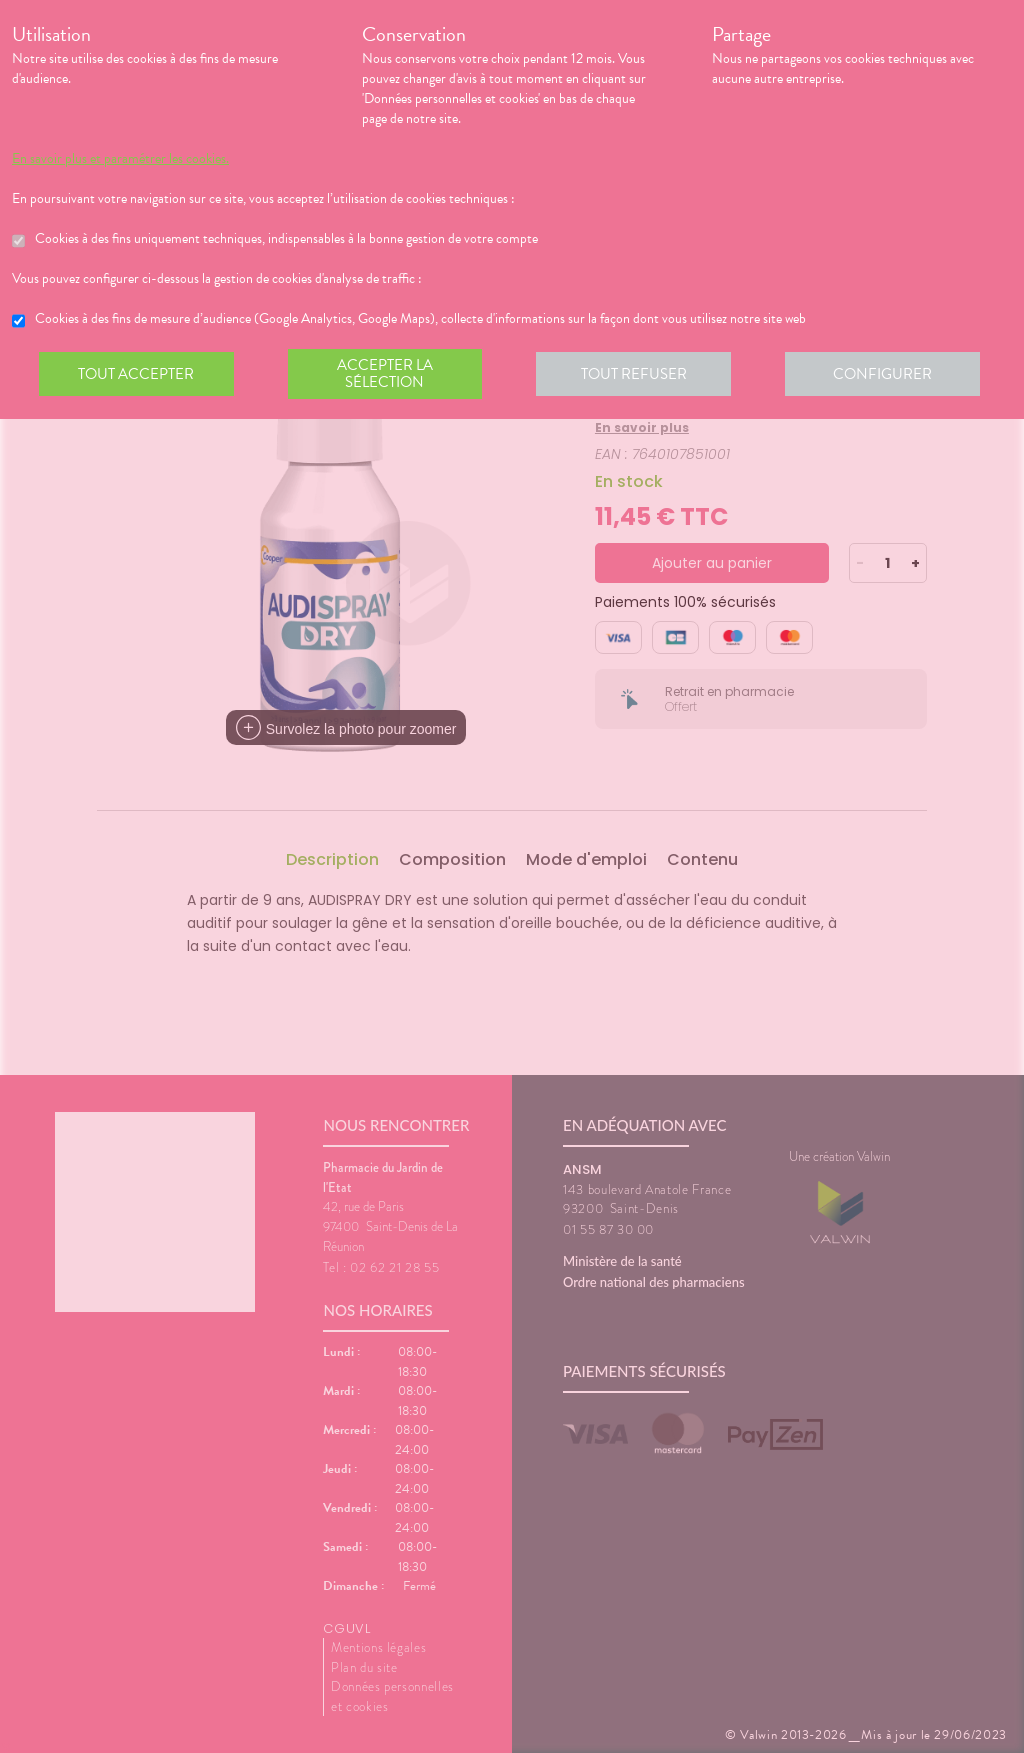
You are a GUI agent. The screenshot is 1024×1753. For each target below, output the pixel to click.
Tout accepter (137, 374)
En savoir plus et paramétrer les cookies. (120, 159)
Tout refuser (637, 374)
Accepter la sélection (387, 374)
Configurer (887, 374)
